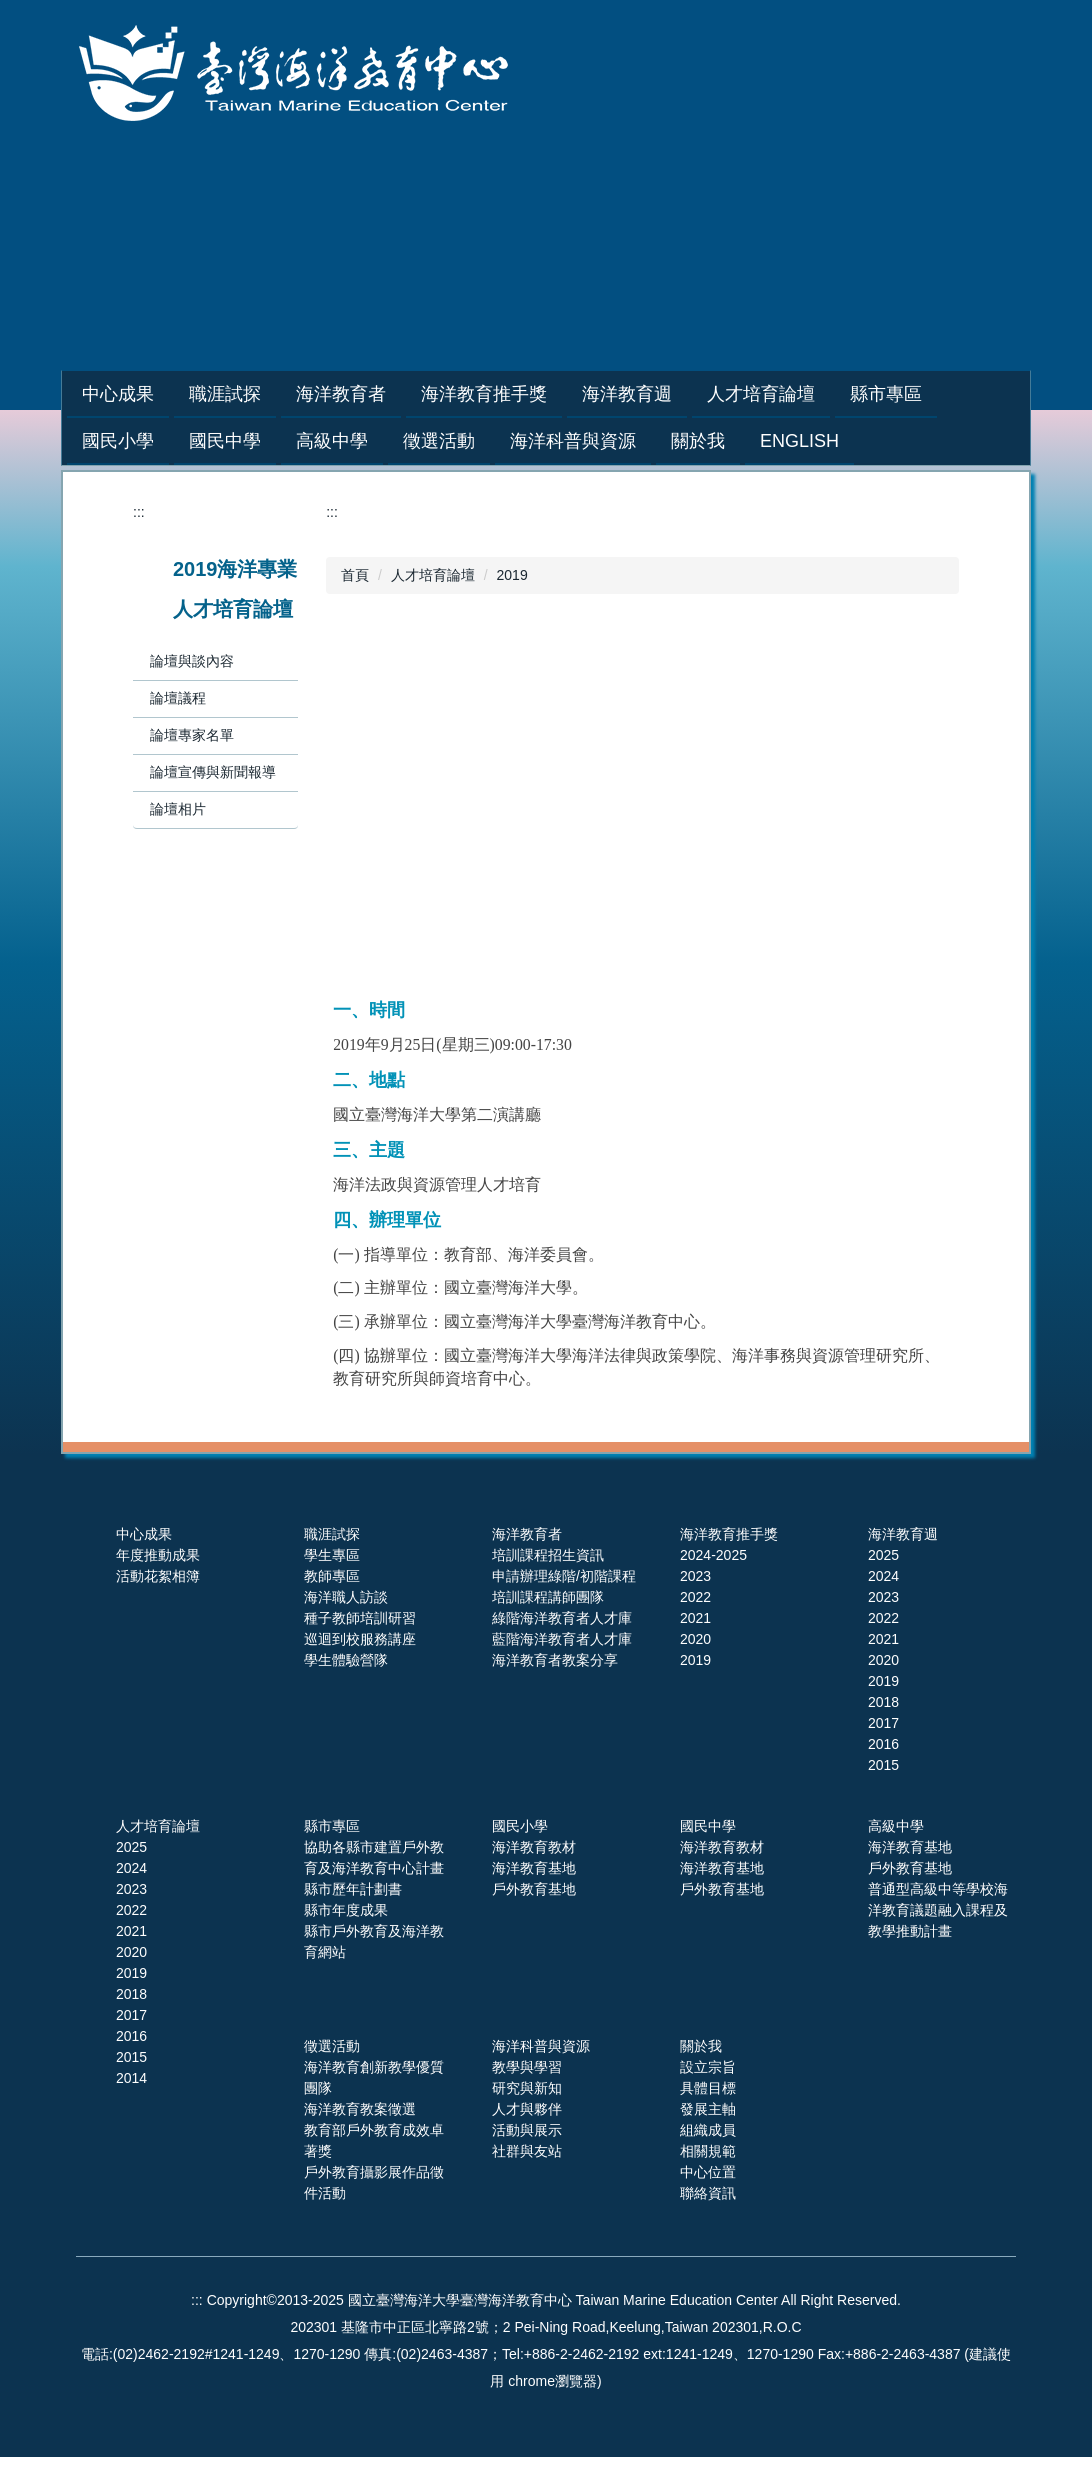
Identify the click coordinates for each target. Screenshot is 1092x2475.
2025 (883, 1555)
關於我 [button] (698, 441)
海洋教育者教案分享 (555, 1660)
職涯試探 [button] (275, 394)
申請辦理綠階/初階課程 (564, 1576)
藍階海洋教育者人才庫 (562, 1639)
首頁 (355, 575)
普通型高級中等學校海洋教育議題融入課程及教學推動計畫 (938, 1910)
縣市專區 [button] (936, 394)
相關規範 (708, 2151)
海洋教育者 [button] (391, 394)
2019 (512, 575)
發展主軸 (708, 2109)
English (799, 441)
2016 (883, 1744)
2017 (883, 1723)
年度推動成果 (158, 1555)
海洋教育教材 (534, 1847)
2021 (695, 1618)
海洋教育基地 (534, 1868)
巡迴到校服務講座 (360, 1639)
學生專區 (332, 1555)
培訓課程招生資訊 (548, 1555)
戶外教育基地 (534, 1889)
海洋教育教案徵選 (360, 2109)
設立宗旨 (708, 2067)
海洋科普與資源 (541, 2046)
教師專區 (332, 1576)
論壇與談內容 (192, 661)
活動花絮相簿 (158, 1576)
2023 (695, 1576)
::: (89, 394)
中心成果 (144, 1534)
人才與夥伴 (527, 2109)
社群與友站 (527, 2151)
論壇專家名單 (192, 735)
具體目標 (708, 2088)
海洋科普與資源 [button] (573, 441)
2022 (695, 1597)
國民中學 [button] (225, 441)
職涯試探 (332, 1534)
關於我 (701, 2046)
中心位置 (708, 2172)
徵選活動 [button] (439, 441)
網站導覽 (707, 285)
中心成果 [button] (168, 394)
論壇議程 (178, 698)
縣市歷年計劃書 (353, 1889)
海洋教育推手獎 (729, 1534)
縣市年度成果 (346, 1910)
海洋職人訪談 (346, 1597)
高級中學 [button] (332, 441)
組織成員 (708, 2130)
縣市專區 (332, 1826)
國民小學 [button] (118, 441)
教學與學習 (527, 2067)
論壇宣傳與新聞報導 (213, 772)
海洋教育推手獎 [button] (534, 394)
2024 (883, 1576)
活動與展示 (527, 2130)
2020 (695, 1639)
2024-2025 (713, 1555)
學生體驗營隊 (346, 1660)
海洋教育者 (527, 1534)
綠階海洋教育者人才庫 (562, 1618)
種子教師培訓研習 (360, 1618)
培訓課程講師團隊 (548, 1597)
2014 (131, 2078)
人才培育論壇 (433, 575)
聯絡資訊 (708, 2193)
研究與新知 (527, 2088)
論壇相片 (178, 809)
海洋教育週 (903, 1534)
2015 (883, 1765)
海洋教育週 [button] (677, 394)
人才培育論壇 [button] (811, 394)
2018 (883, 1702)
